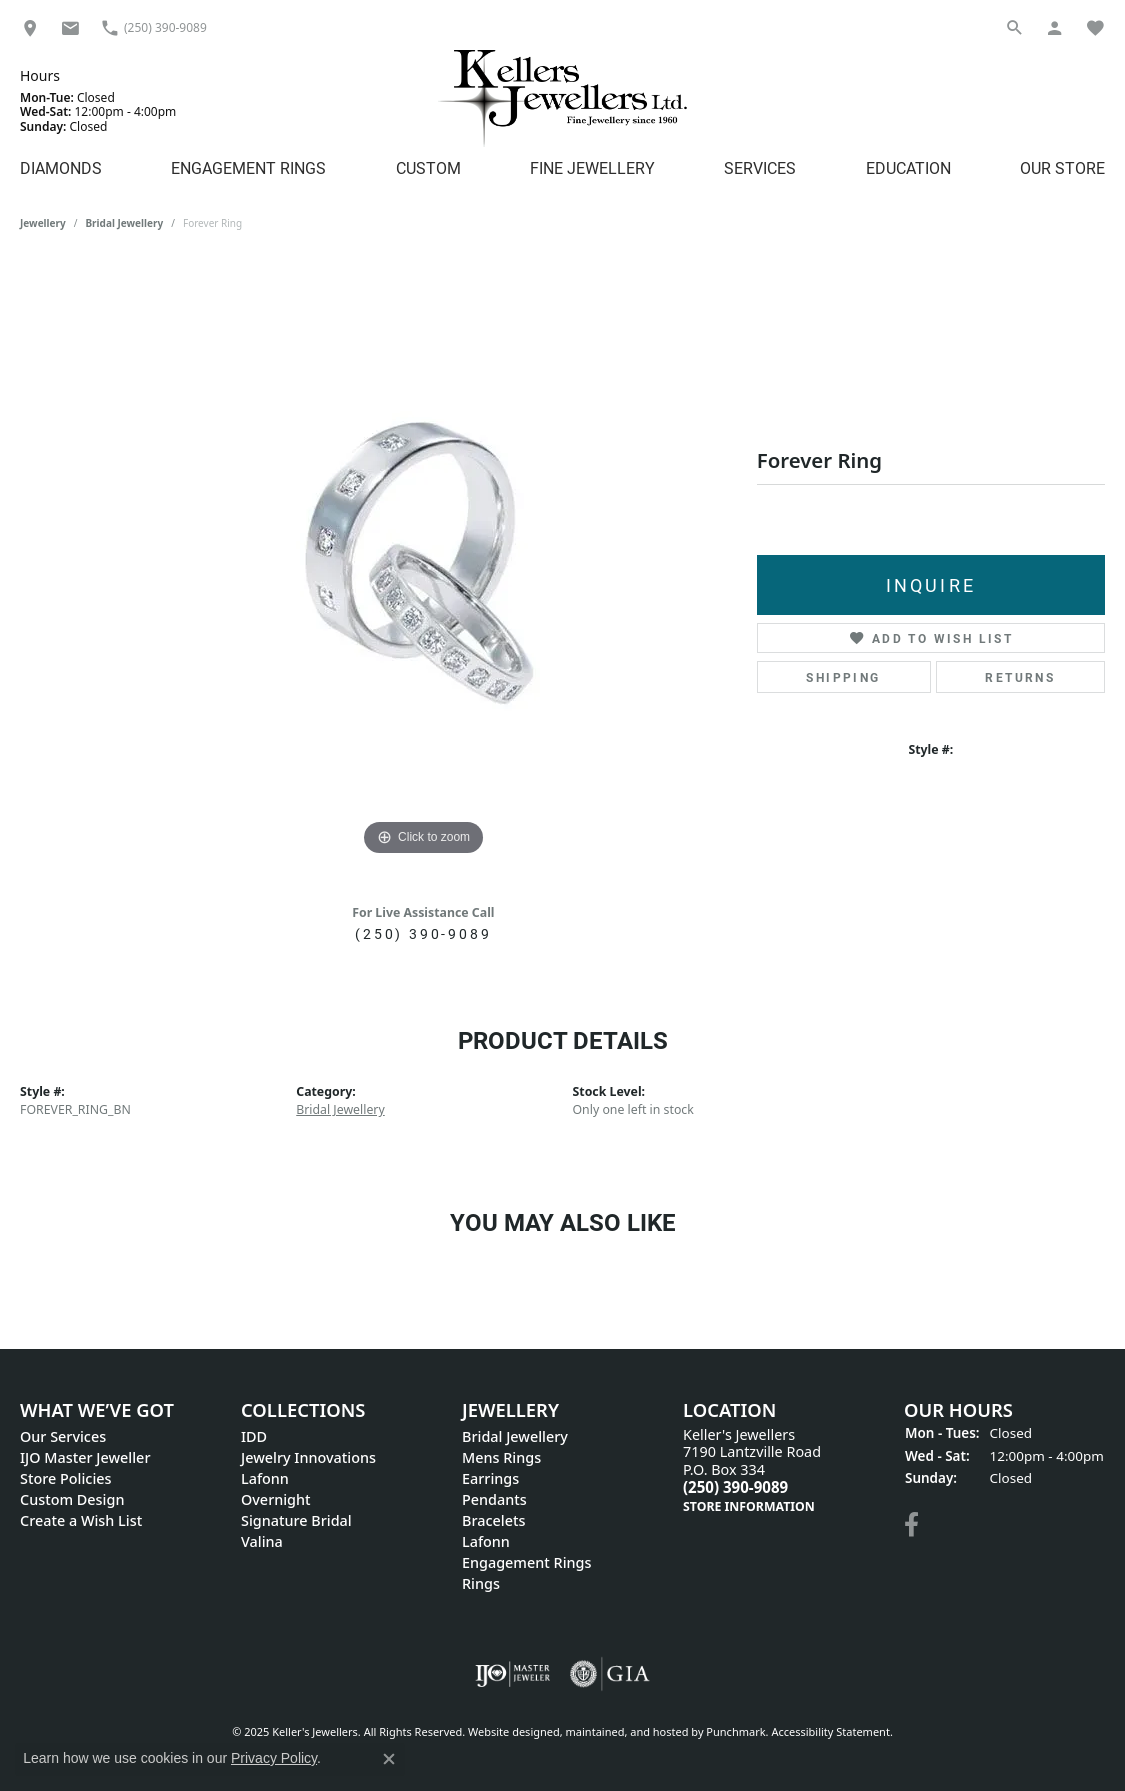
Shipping (843, 677)
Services (760, 167)
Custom (428, 167)
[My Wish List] (1095, 27)
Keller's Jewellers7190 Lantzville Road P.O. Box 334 (752, 1470)
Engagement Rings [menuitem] (526, 1562)
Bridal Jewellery (124, 223)
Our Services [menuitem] (63, 1436)
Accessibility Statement (830, 1731)
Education (908, 167)
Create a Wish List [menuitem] (81, 1520)
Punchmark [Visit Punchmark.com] (735, 1731)
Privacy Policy (274, 1758)
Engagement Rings (248, 167)
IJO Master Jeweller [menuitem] (85, 1457)
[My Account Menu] (1055, 27)
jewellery (43, 223)
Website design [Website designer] (507, 1731)
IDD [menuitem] (254, 1436)
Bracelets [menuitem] (493, 1520)
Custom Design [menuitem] (72, 1499)
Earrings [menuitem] (490, 1478)
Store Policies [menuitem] (66, 1478)
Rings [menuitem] (481, 1583)
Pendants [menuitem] (494, 1499)
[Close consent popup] (389, 1759)
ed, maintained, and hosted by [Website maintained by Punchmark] (627, 1731)
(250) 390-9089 (423, 933)
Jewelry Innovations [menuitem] (308, 1457)
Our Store (1062, 167)
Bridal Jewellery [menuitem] (515, 1436)
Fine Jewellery (592, 167)
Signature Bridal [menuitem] (296, 1520)
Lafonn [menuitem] (265, 1478)
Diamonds (61, 167)
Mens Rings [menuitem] (501, 1457)
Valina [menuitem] (262, 1541)
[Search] (1015, 27)
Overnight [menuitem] (276, 1499)
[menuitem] (512, 1674)
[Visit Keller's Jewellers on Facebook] (911, 1525)
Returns (1020, 677)
